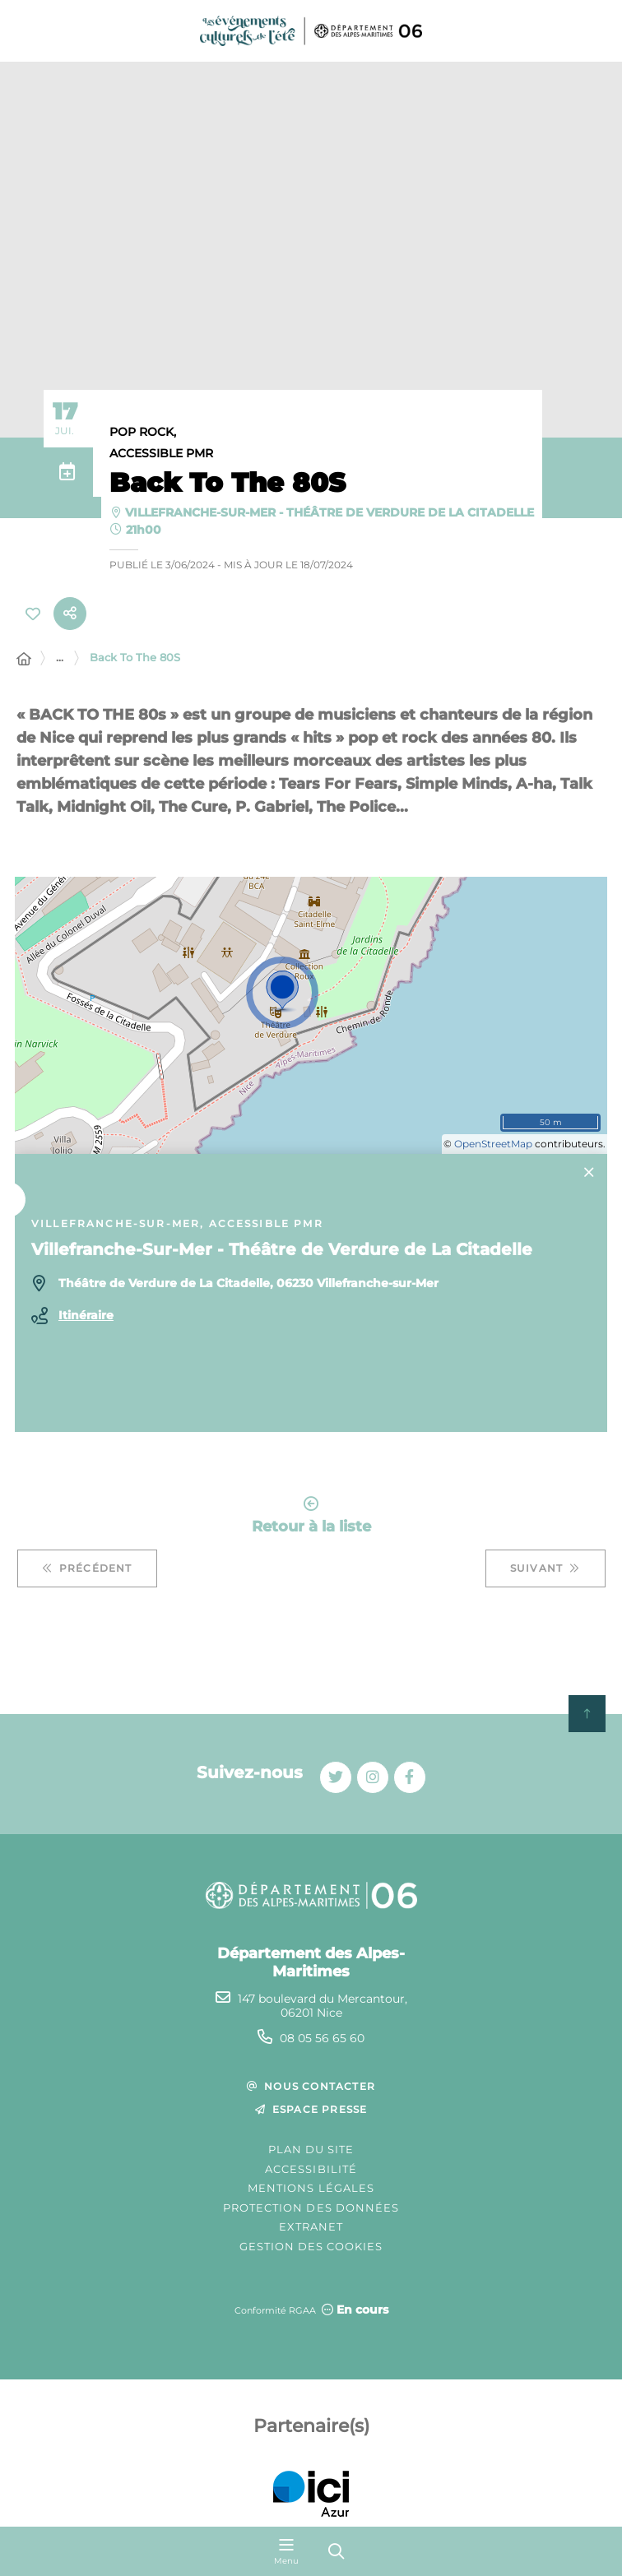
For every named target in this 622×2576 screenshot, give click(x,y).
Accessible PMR (161, 453)
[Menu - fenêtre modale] (286, 2551)
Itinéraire (86, 1315)
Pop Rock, (142, 431)
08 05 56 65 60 (322, 2038)
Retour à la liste (311, 1515)
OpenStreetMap (493, 1143)
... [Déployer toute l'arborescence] (59, 657)
